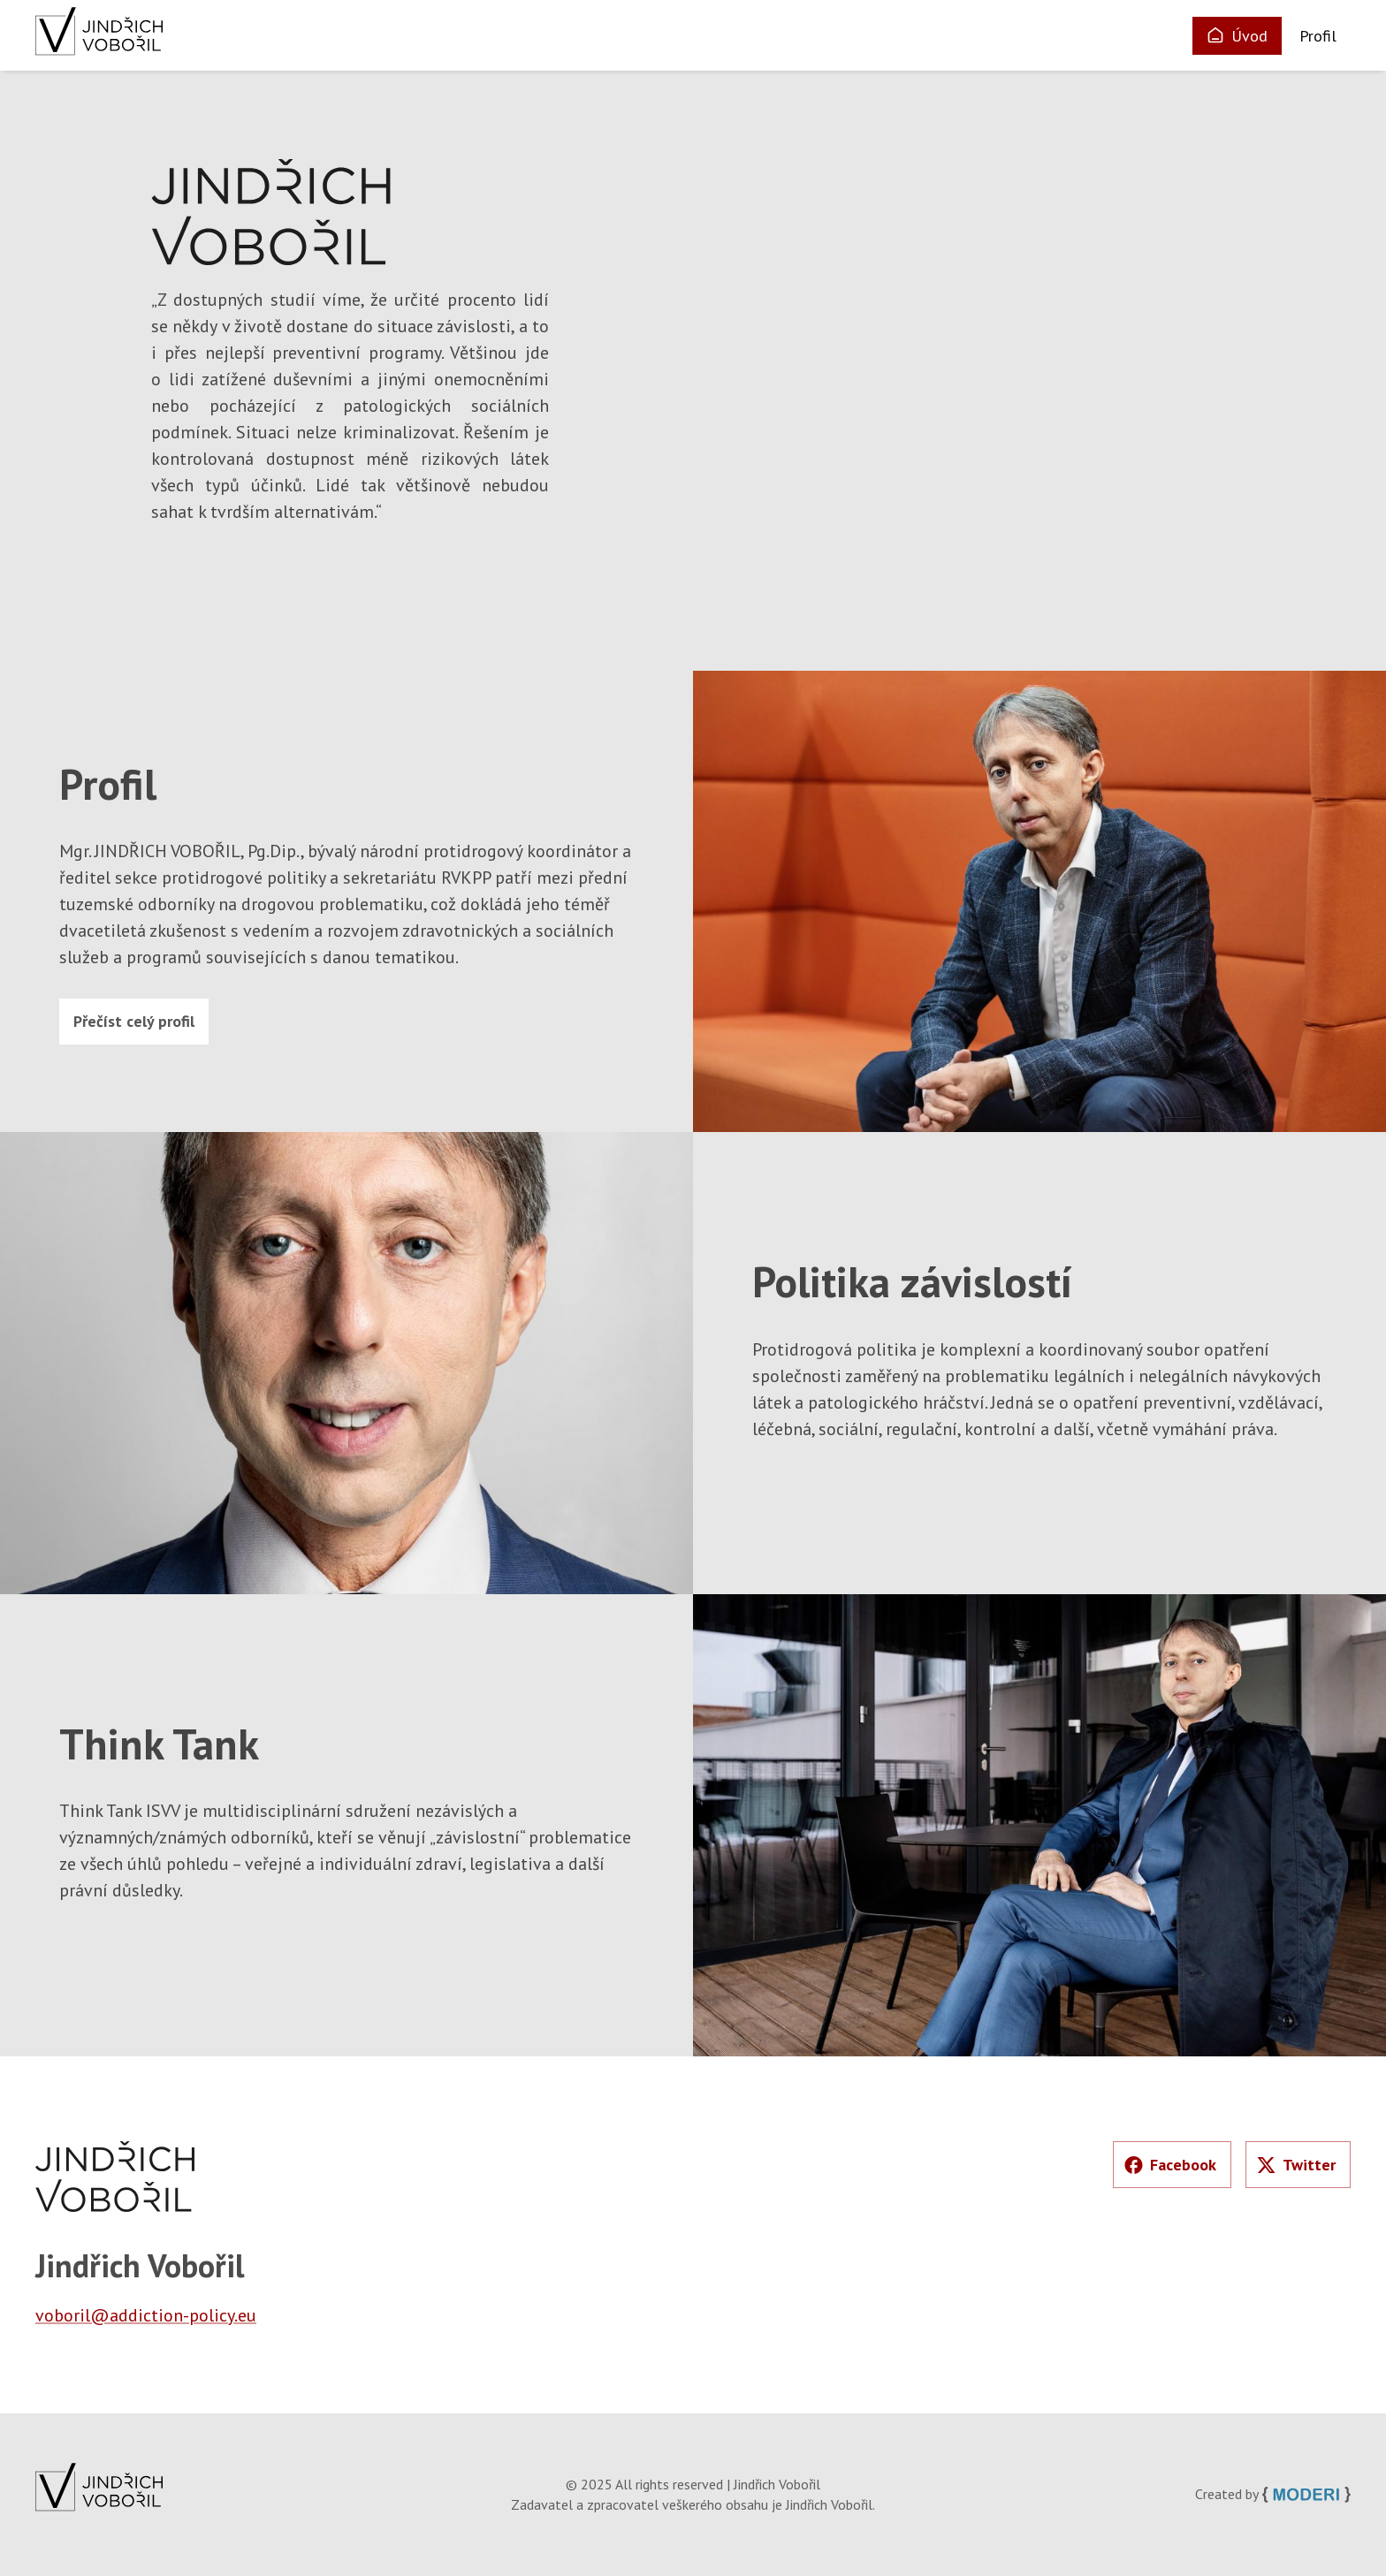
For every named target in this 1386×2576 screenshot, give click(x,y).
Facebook (1170, 2164)
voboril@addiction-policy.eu (145, 2315)
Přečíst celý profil (133, 1021)
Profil (1317, 36)
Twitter (1296, 2164)
